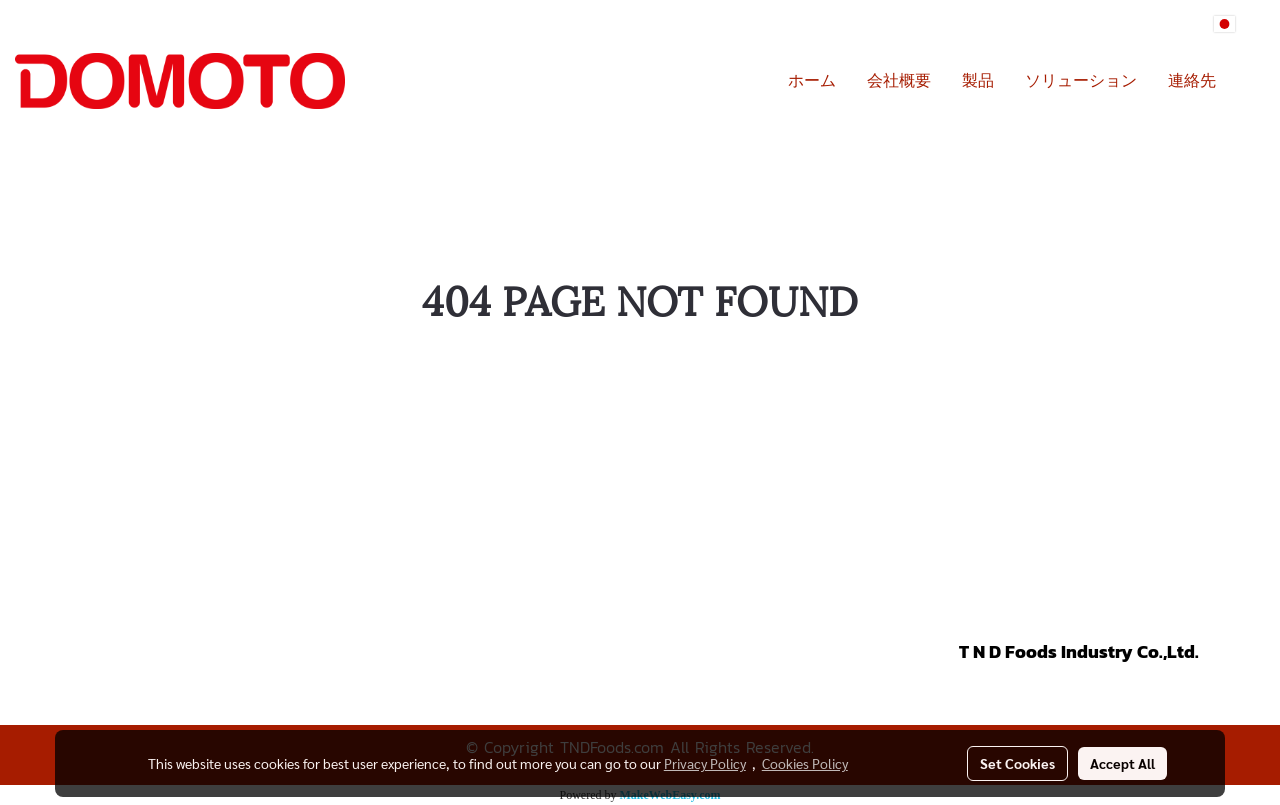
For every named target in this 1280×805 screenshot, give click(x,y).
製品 (978, 81)
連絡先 (1192, 81)
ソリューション (1081, 81)
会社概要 (899, 81)
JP (1235, 24)
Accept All (1122, 763)
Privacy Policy (705, 763)
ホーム (812, 81)
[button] (1249, 81)
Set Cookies (1017, 763)
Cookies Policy (805, 763)
